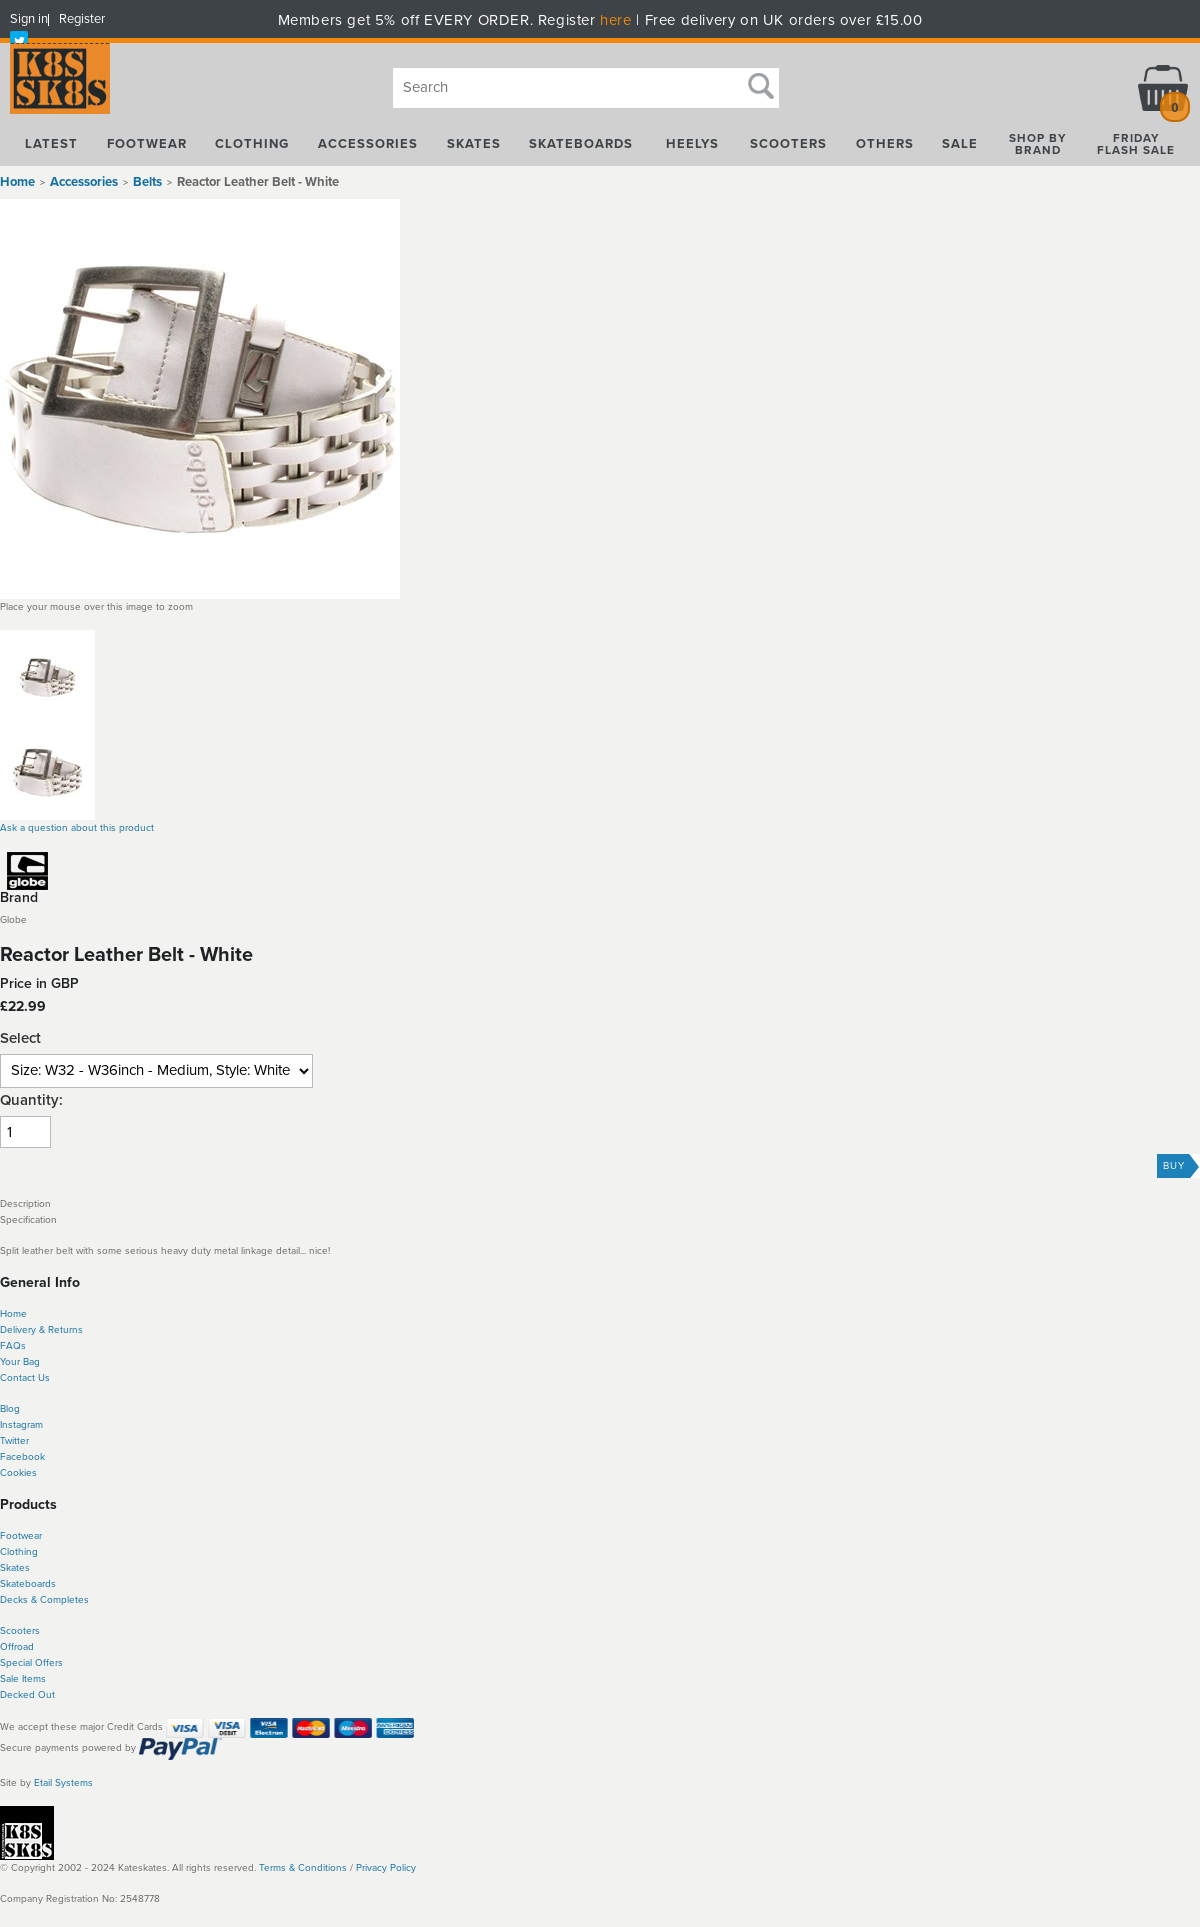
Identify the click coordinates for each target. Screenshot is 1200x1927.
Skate (12, 1584)
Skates (15, 1568)
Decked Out (27, 1695)
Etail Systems (63, 1783)
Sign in (29, 19)
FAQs (13, 1346)
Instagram (21, 1425)
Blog (10, 1409)
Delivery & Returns (41, 1330)
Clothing (19, 1552)
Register (82, 19)
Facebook (22, 1457)
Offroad (17, 1647)
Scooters (20, 1631)
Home (17, 182)
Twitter (14, 1441)
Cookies (18, 1473)
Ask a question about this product (77, 828)
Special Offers (31, 1663)
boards (40, 1584)
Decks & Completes (44, 1600)
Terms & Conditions (303, 1868)
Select (20, 1038)
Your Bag (20, 1362)
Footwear (21, 1536)
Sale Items (23, 1679)
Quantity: (31, 1100)
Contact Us (25, 1378)
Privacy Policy (386, 1868)
